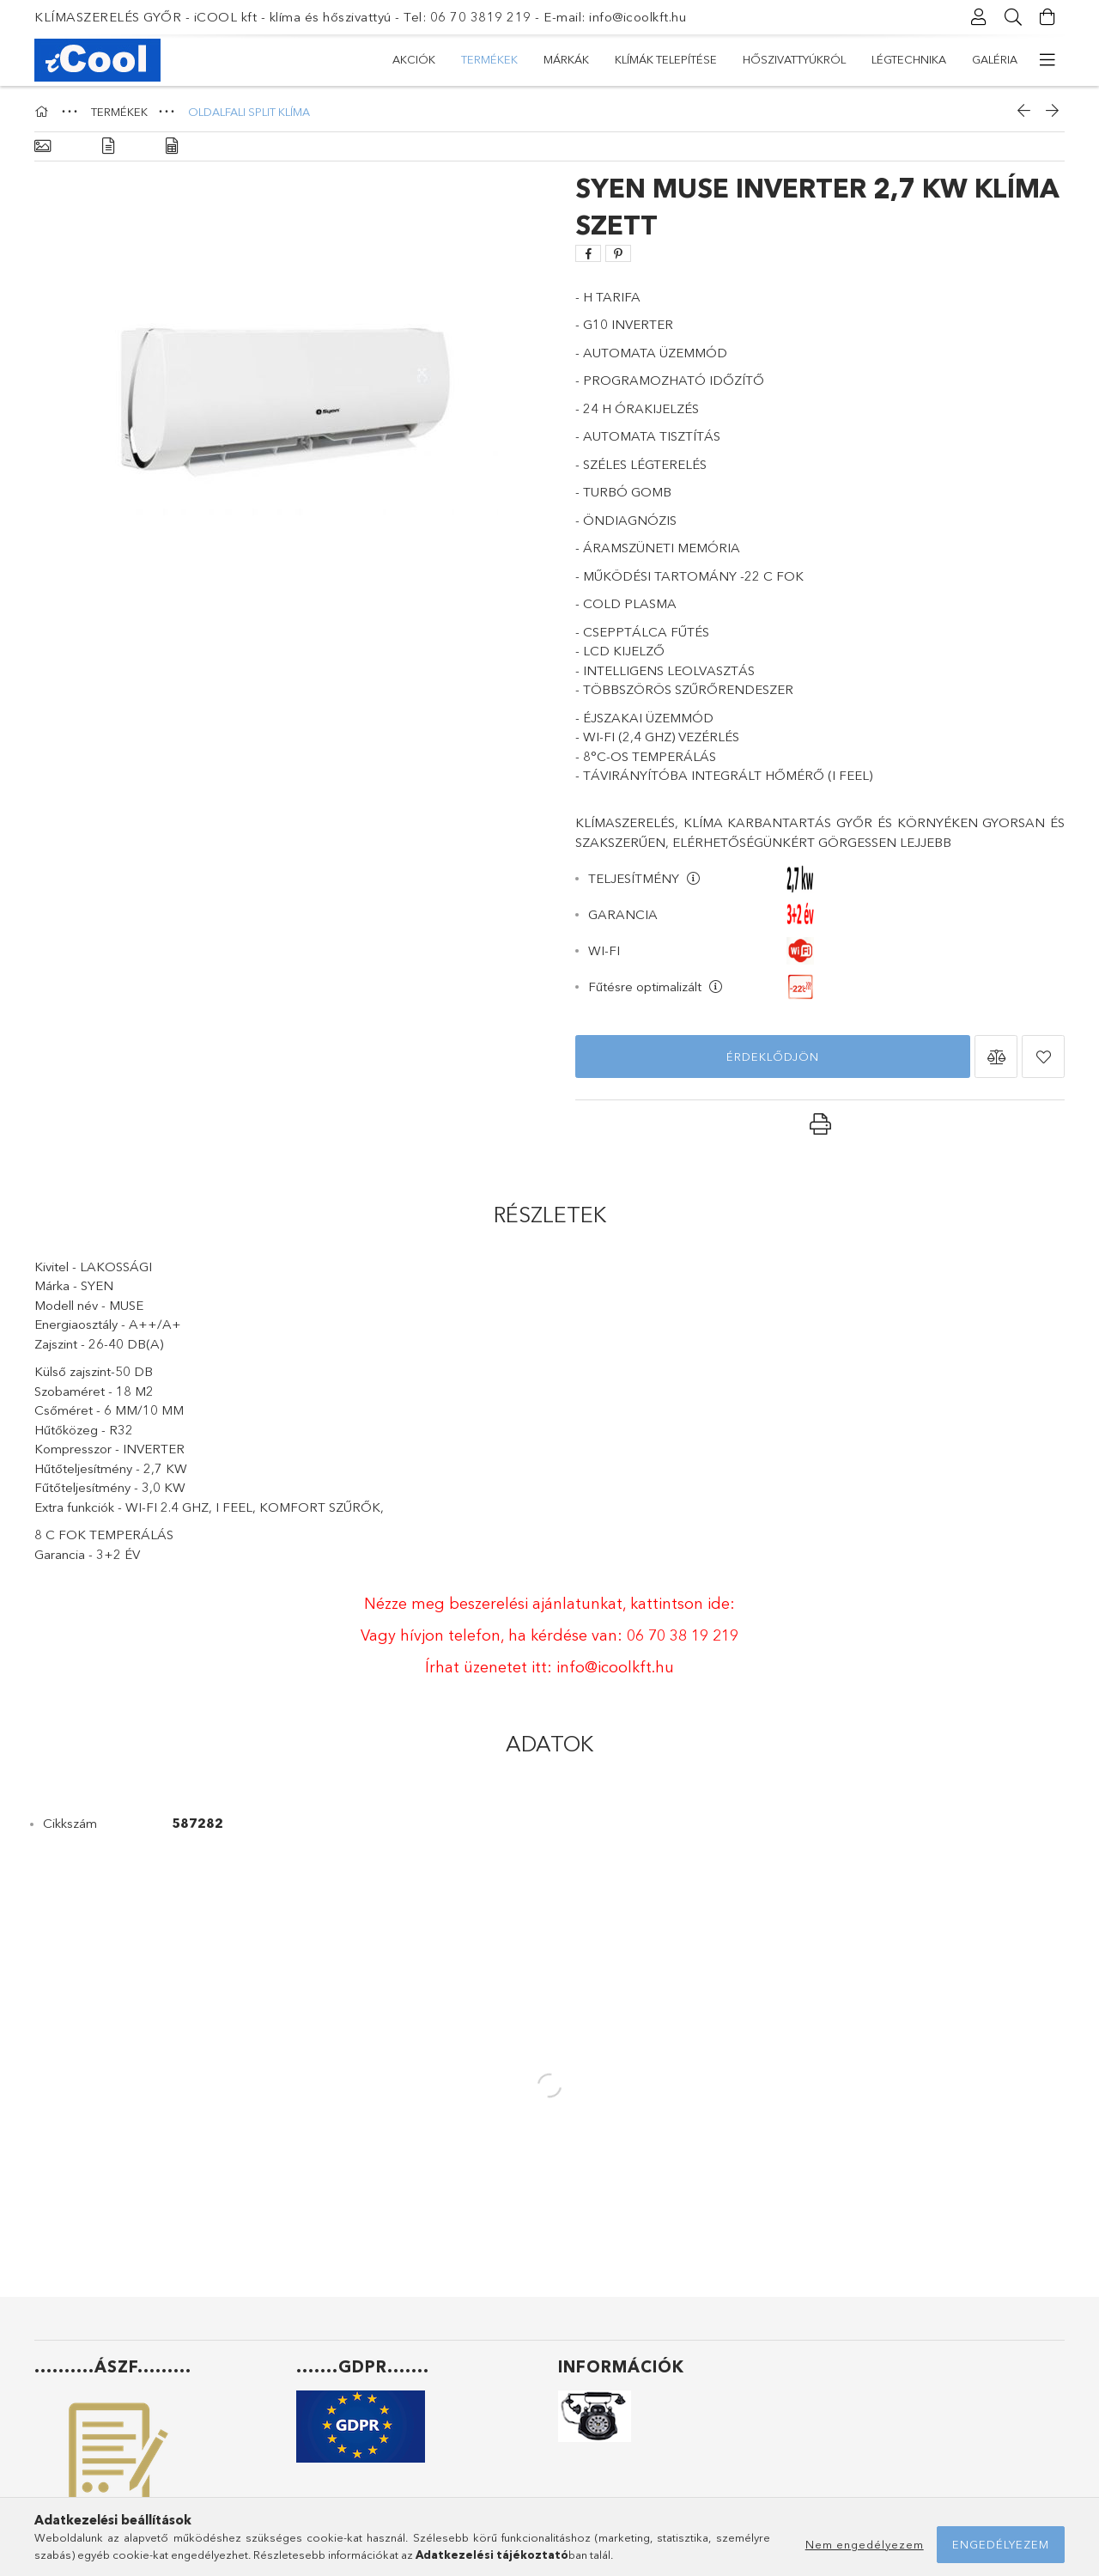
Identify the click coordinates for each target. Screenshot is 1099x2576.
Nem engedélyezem (864, 2544)
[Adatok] (172, 146)
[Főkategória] (43, 112)
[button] (996, 1056)
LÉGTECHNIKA (908, 59)
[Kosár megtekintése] (1047, 17)
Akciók (413, 59)
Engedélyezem (1000, 2544)
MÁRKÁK (566, 59)
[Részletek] (108, 146)
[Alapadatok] (42, 146)
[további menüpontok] (1047, 60)
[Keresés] (1013, 17)
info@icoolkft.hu (615, 1667)
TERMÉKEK (489, 59)
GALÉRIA (994, 59)
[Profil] (979, 17)
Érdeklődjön (772, 1056)
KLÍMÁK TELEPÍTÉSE (666, 59)
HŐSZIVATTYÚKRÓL (794, 59)
